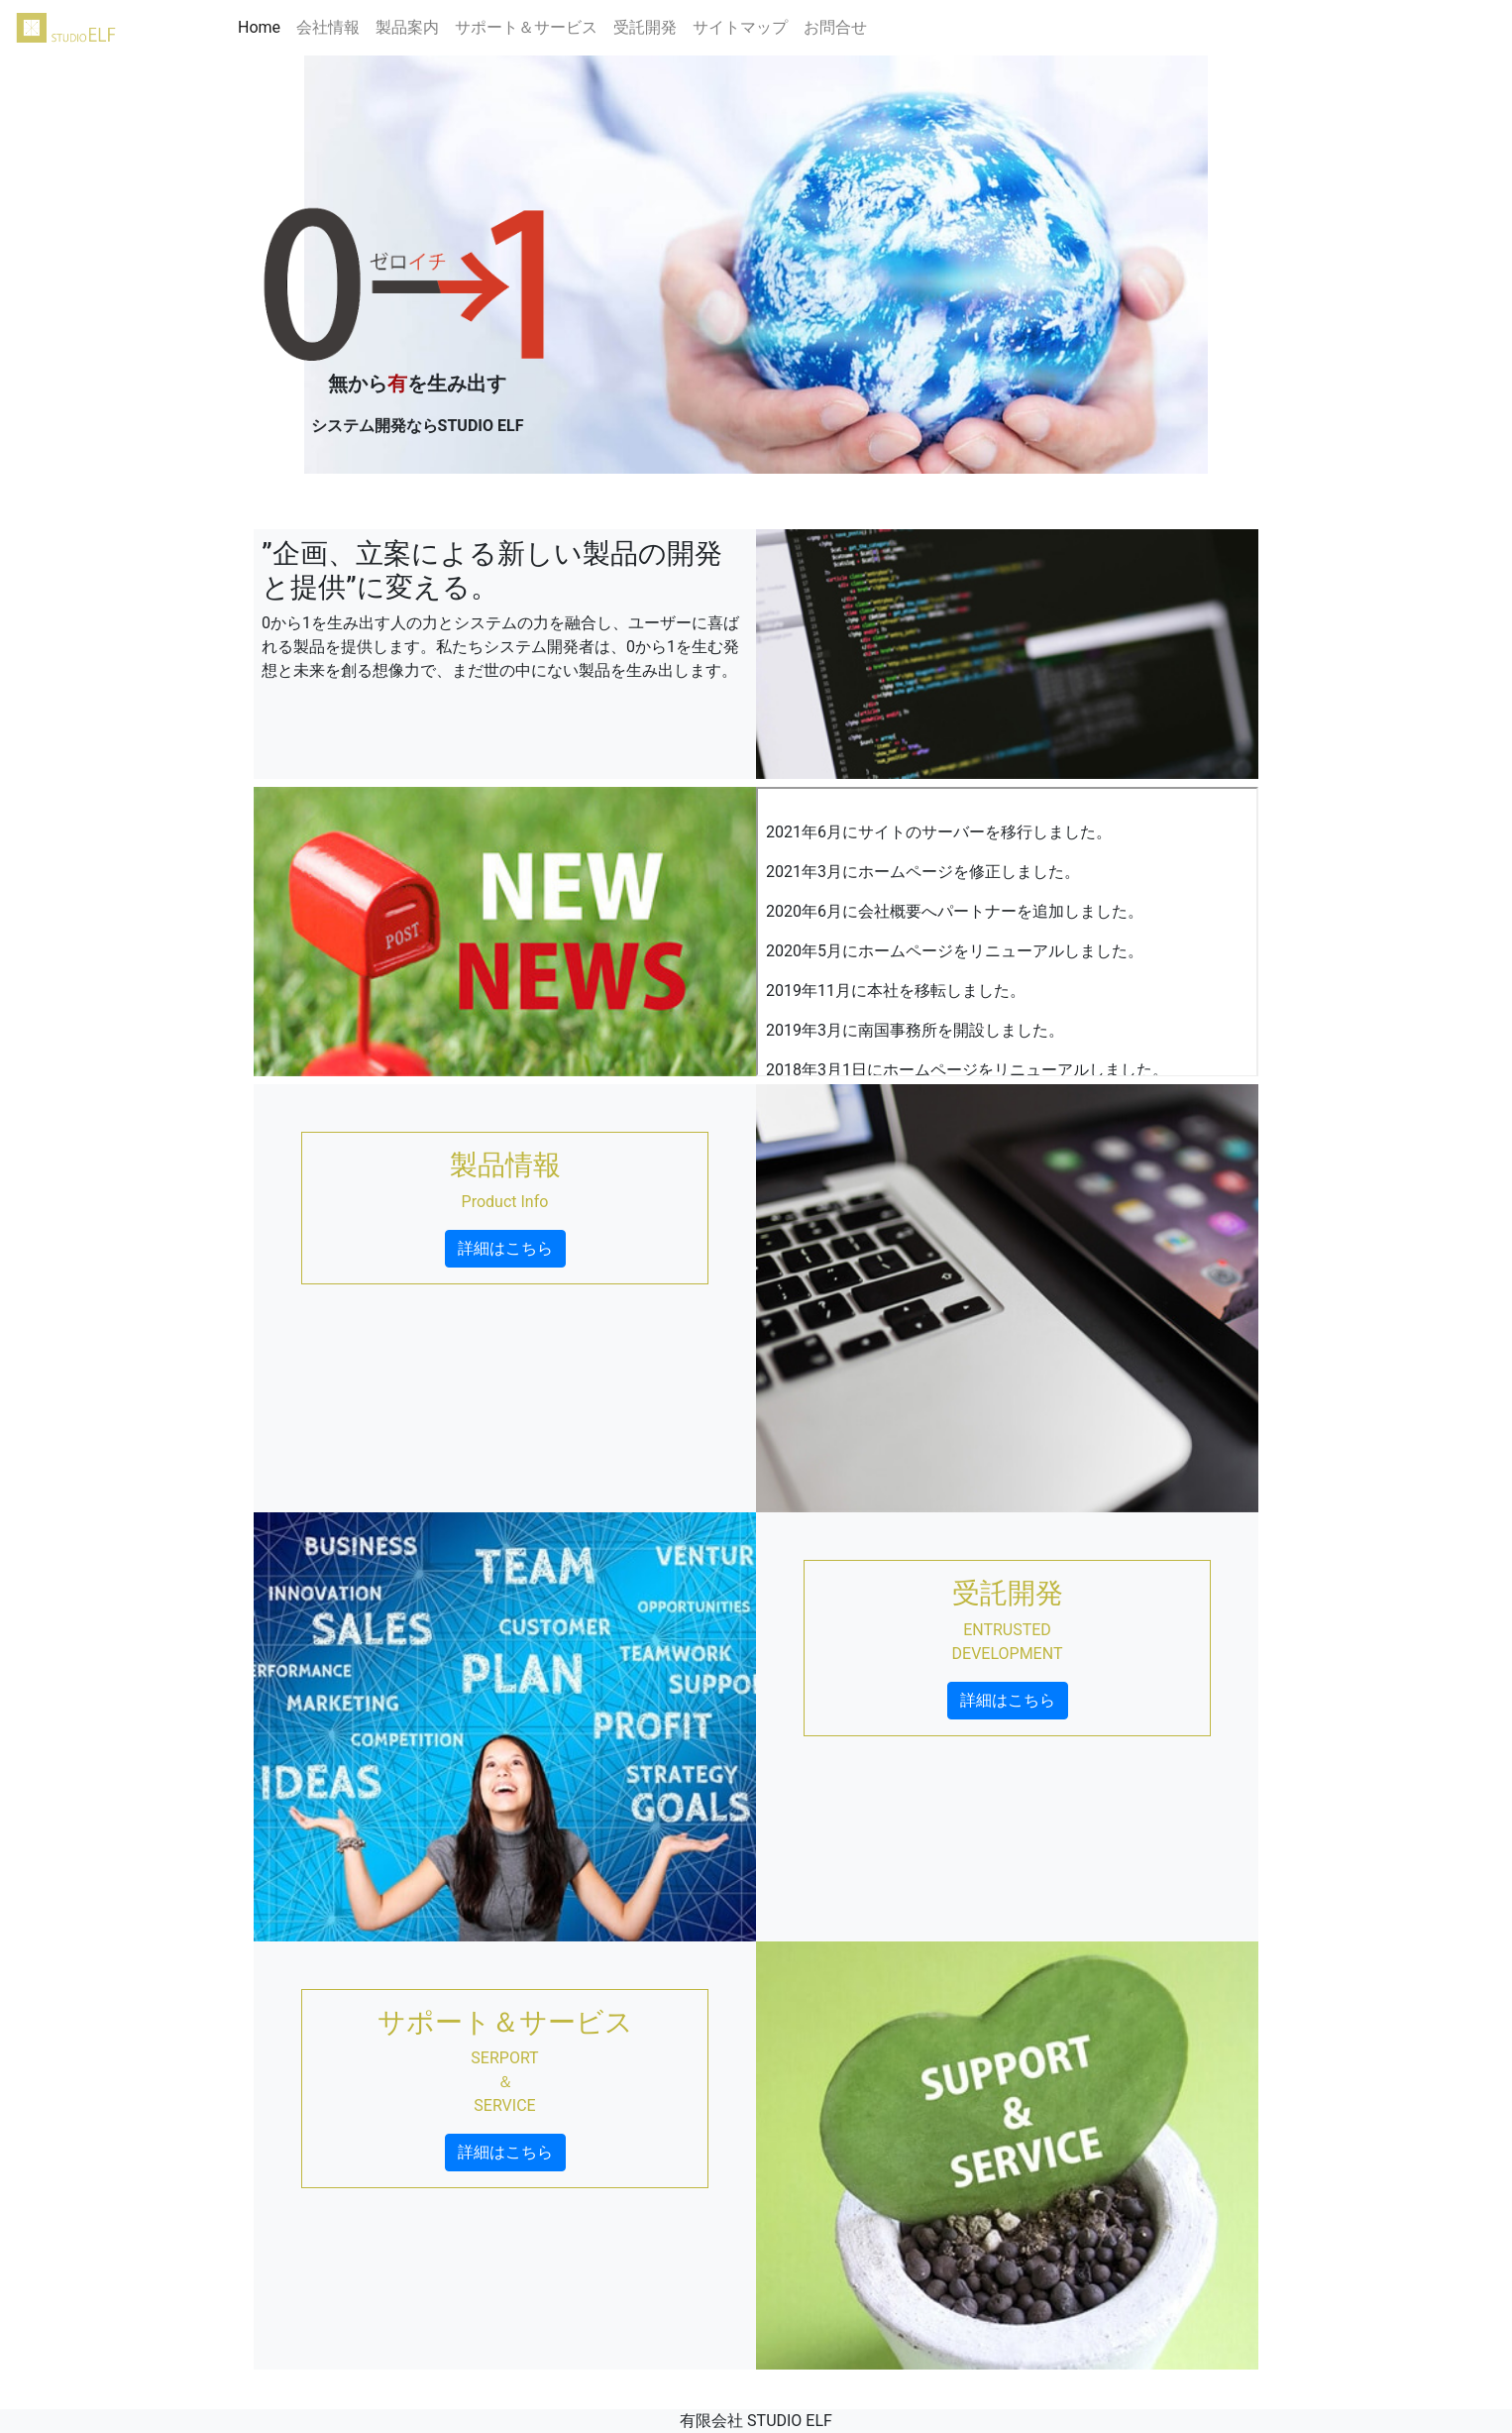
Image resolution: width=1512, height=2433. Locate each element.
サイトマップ (740, 27)
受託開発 (645, 27)
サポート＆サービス (526, 27)
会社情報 (328, 27)
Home (263, 26)
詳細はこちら (505, 1248)
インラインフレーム (1007, 932)
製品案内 (407, 27)
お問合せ (835, 27)
